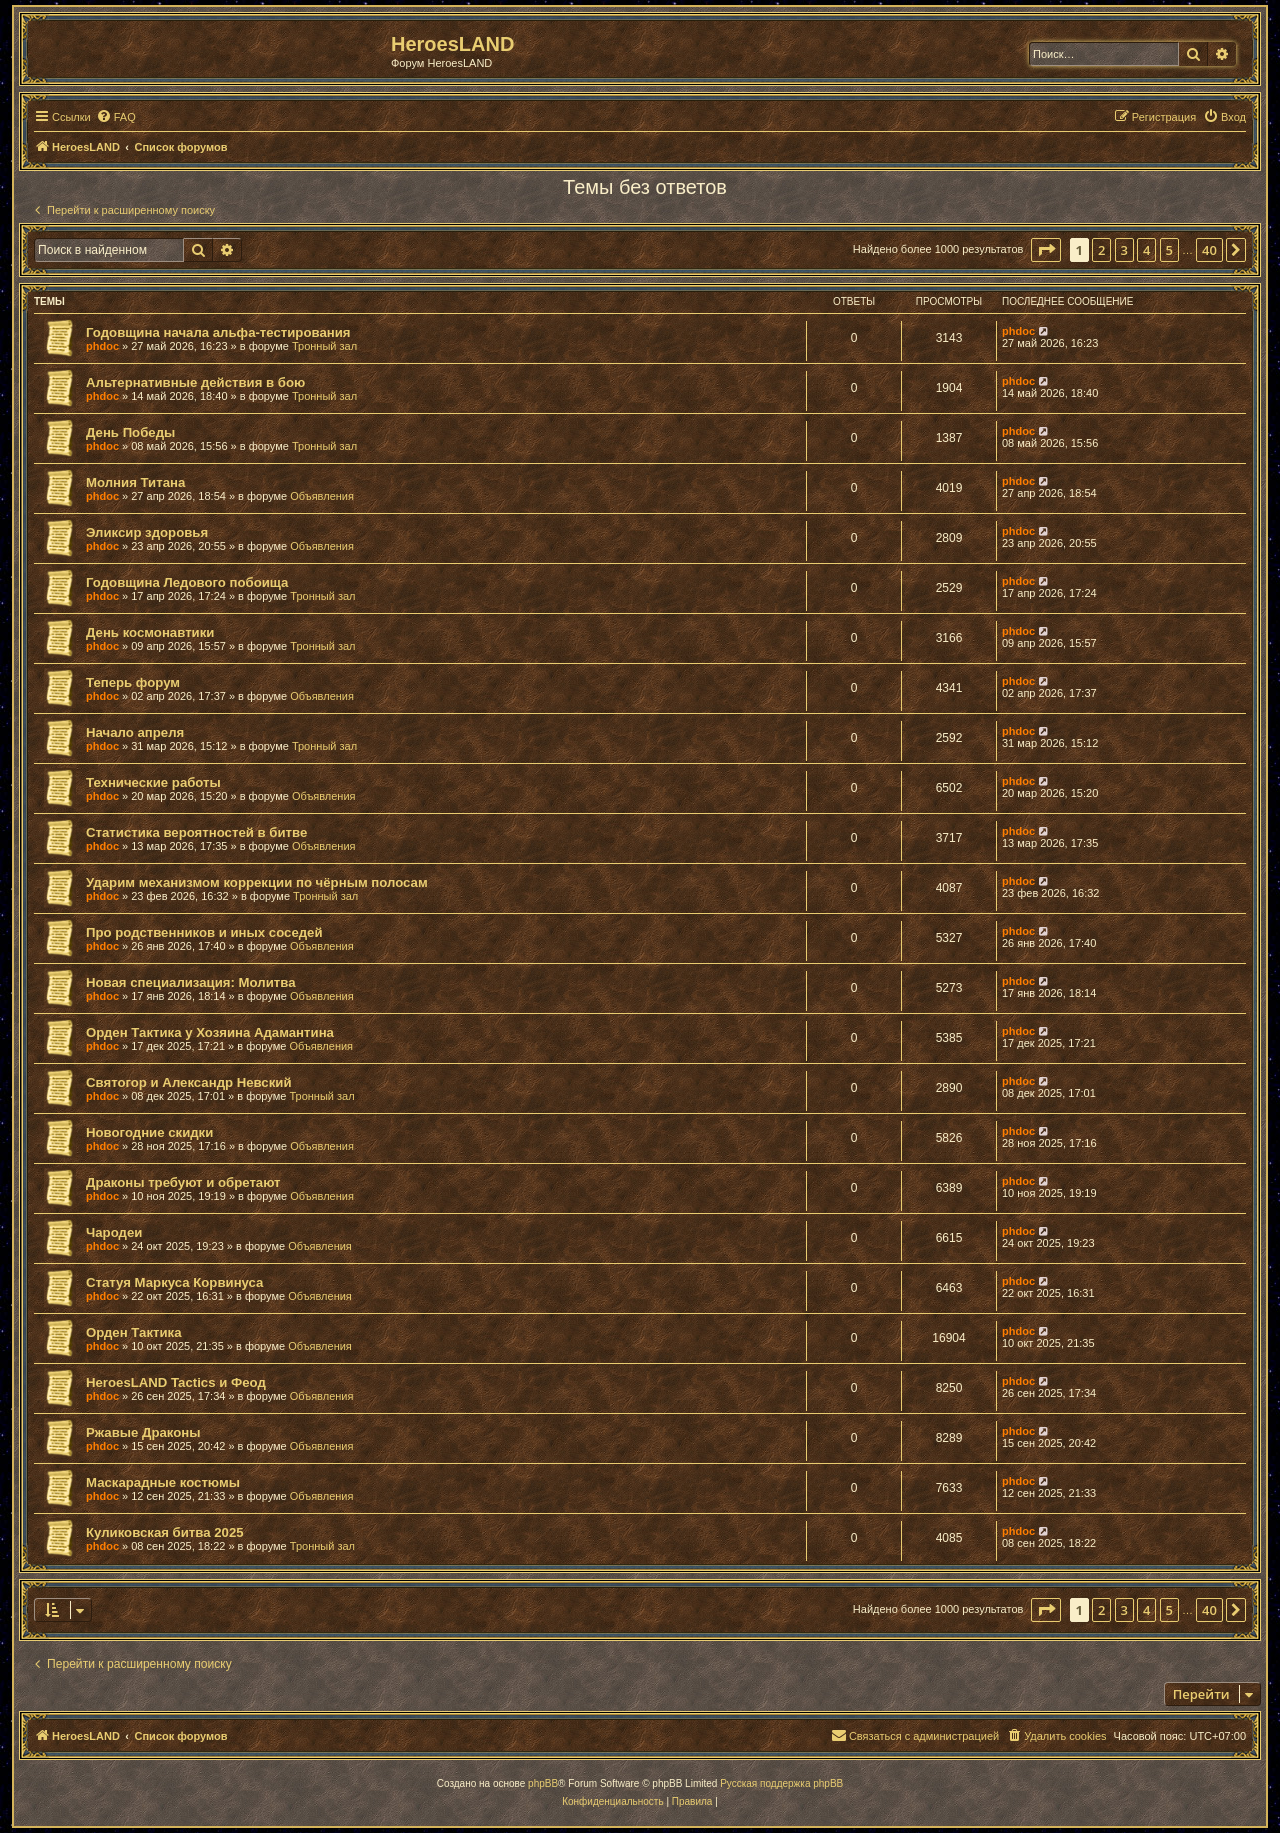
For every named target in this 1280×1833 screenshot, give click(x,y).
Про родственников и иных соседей (204, 932)
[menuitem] (116, 117)
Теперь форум (133, 682)
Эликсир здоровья (147, 532)
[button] (1046, 250)
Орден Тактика (133, 1332)
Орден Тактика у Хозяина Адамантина (210, 1032)
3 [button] (1124, 250)
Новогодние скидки (149, 1132)
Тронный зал (324, 346)
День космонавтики (150, 632)
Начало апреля (135, 732)
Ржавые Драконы (143, 1432)
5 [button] (1169, 250)
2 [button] (1101, 250)
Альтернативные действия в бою (195, 382)
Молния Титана (135, 482)
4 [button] (1146, 250)
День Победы (130, 432)
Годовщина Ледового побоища (187, 582)
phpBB (543, 1783)
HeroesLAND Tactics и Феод (176, 1382)
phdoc (102, 346)
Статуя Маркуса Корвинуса (174, 1282)
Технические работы (153, 782)
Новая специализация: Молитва (190, 982)
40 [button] (1209, 250)
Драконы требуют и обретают (183, 1182)
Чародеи (114, 1232)
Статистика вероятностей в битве (196, 832)
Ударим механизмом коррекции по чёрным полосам (257, 882)
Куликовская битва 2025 (165, 1532)
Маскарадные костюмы (163, 1482)
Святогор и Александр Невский (189, 1082)
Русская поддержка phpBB (781, 1783)
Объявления (322, 496)
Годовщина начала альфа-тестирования (218, 332)
